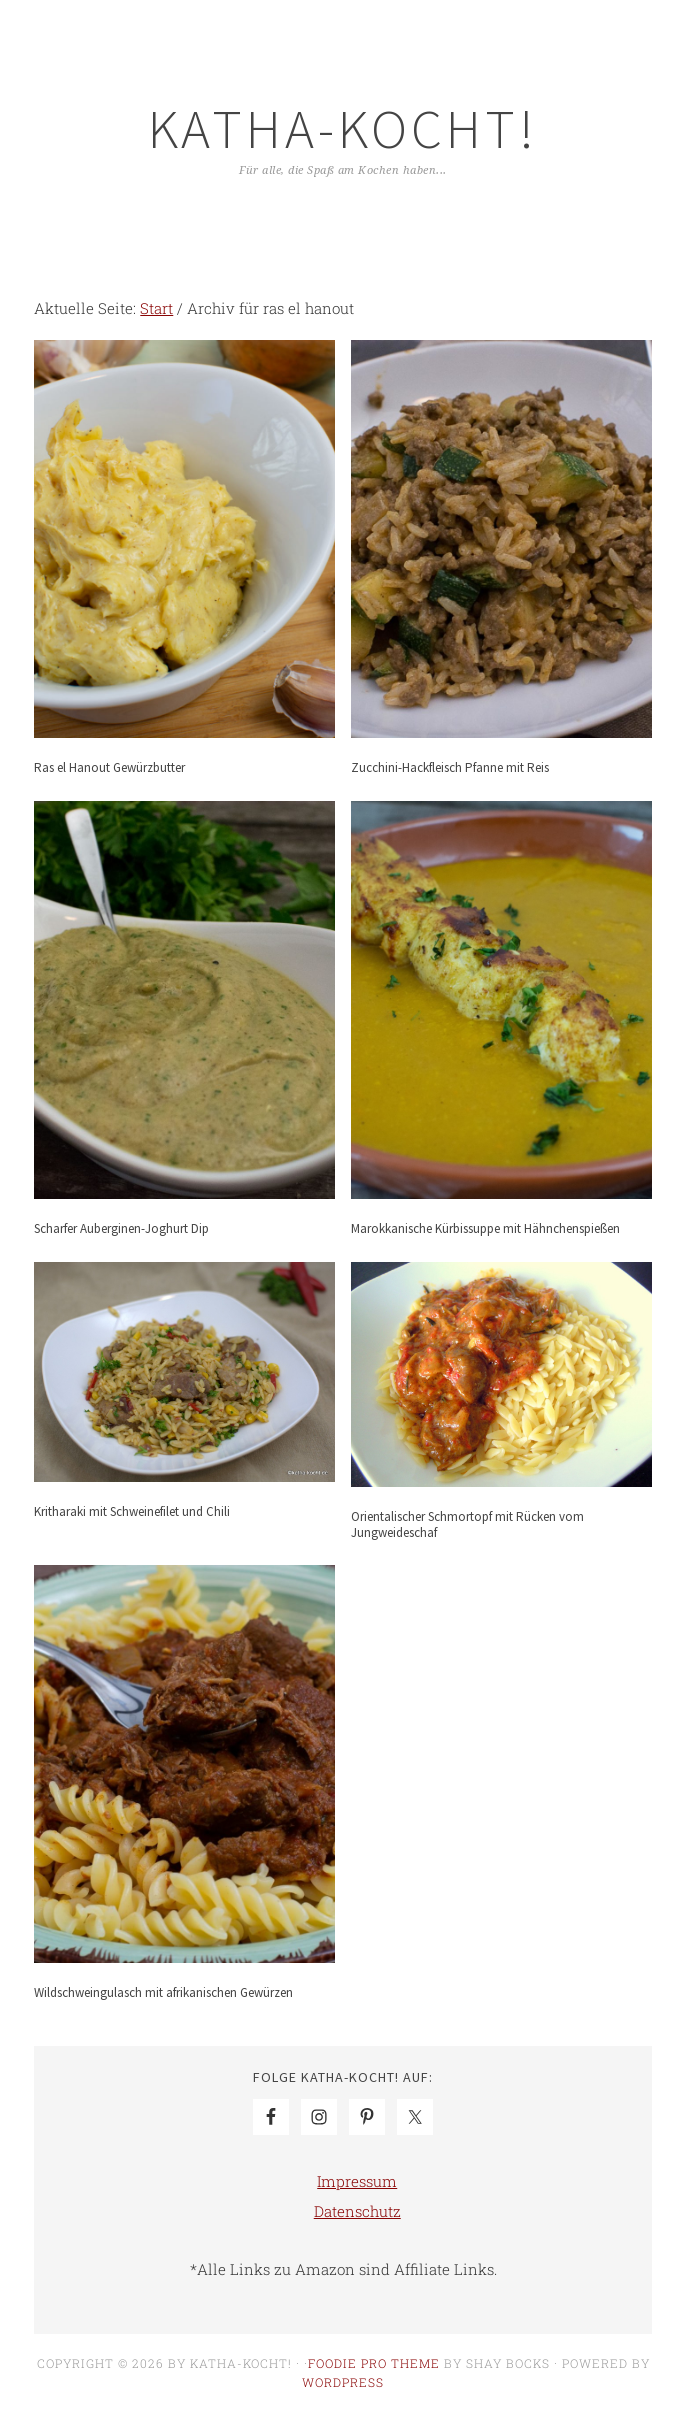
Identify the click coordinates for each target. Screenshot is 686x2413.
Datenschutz (357, 2211)
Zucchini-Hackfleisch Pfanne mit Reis (450, 767)
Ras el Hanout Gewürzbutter (109, 767)
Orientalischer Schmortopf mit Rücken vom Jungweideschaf (467, 1524)
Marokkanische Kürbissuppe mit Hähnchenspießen (485, 1228)
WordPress (343, 2382)
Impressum (357, 2181)
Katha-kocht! (343, 128)
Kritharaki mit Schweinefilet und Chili (132, 1511)
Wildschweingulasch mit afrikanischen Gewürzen (163, 1992)
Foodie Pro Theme (374, 2363)
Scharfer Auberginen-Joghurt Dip (121, 1228)
